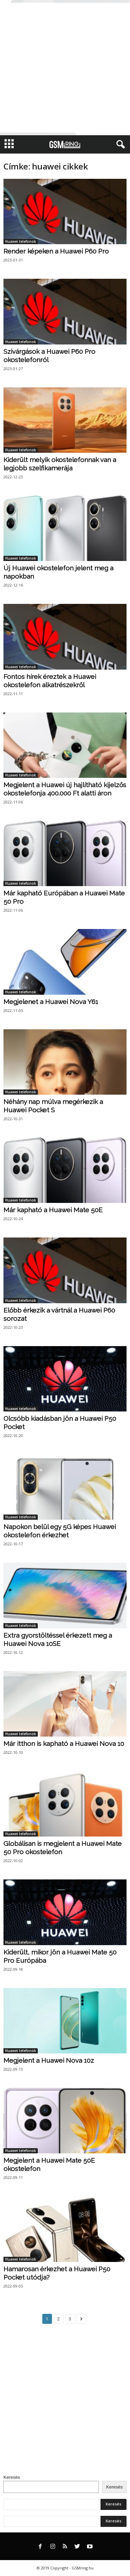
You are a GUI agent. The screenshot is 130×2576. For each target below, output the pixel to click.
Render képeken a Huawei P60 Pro (56, 251)
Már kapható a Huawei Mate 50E (53, 1210)
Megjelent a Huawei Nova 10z (48, 2060)
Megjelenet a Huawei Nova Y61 (50, 1001)
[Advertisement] (65, 67)
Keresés (11, 2477)
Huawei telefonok (20, 241)
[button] (119, 144)
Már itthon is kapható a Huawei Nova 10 (63, 1743)
